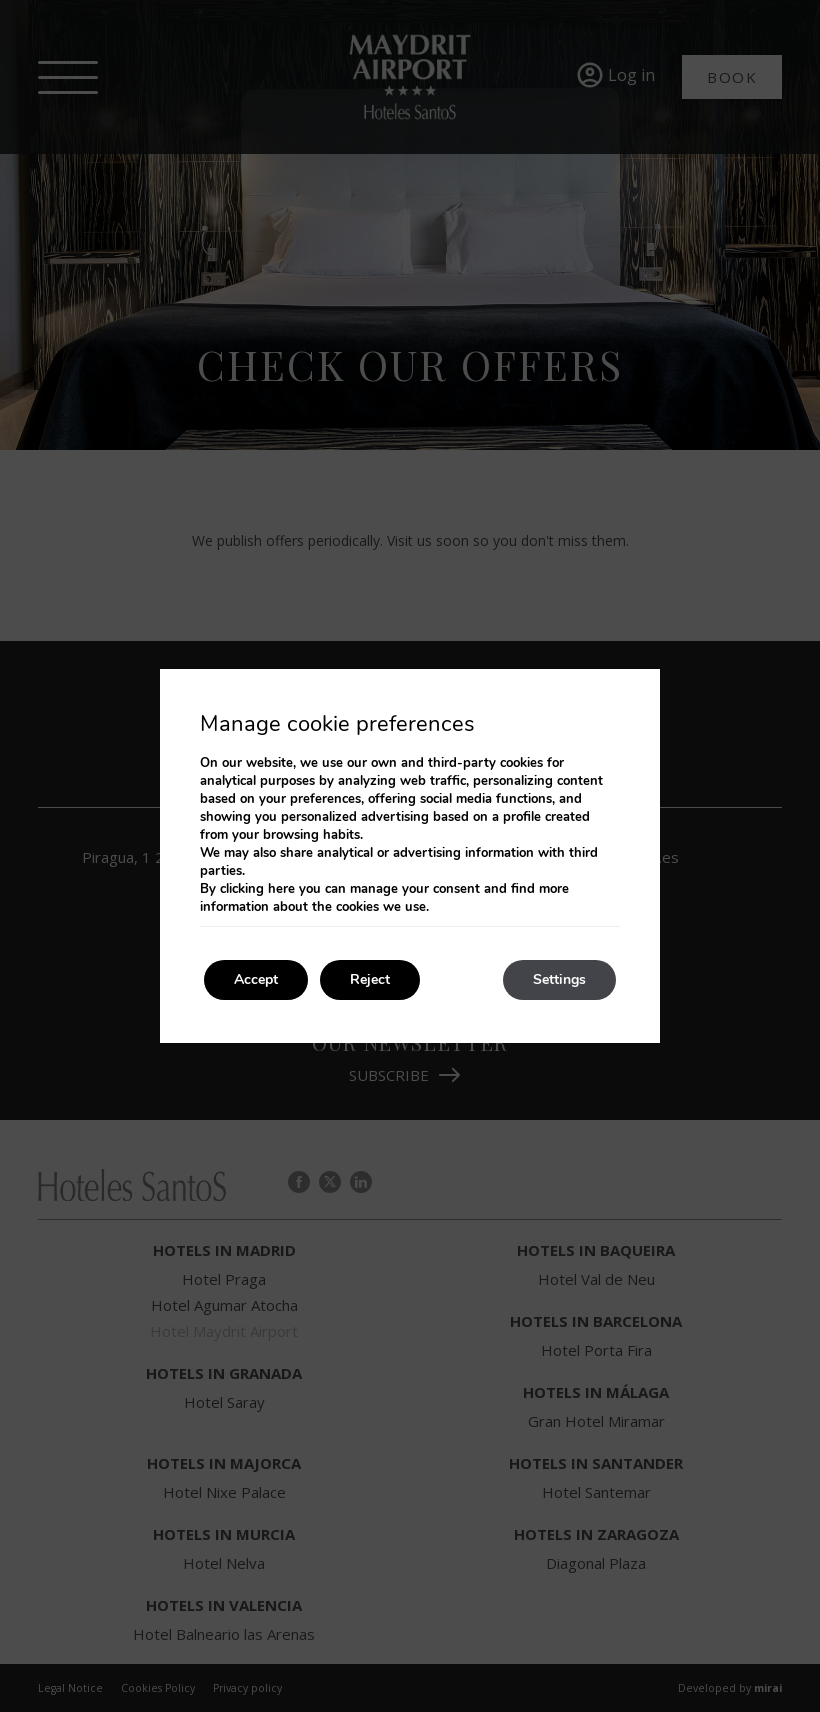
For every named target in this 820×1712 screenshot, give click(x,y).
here (281, 889)
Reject (370, 979)
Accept (256, 979)
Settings (559, 979)
